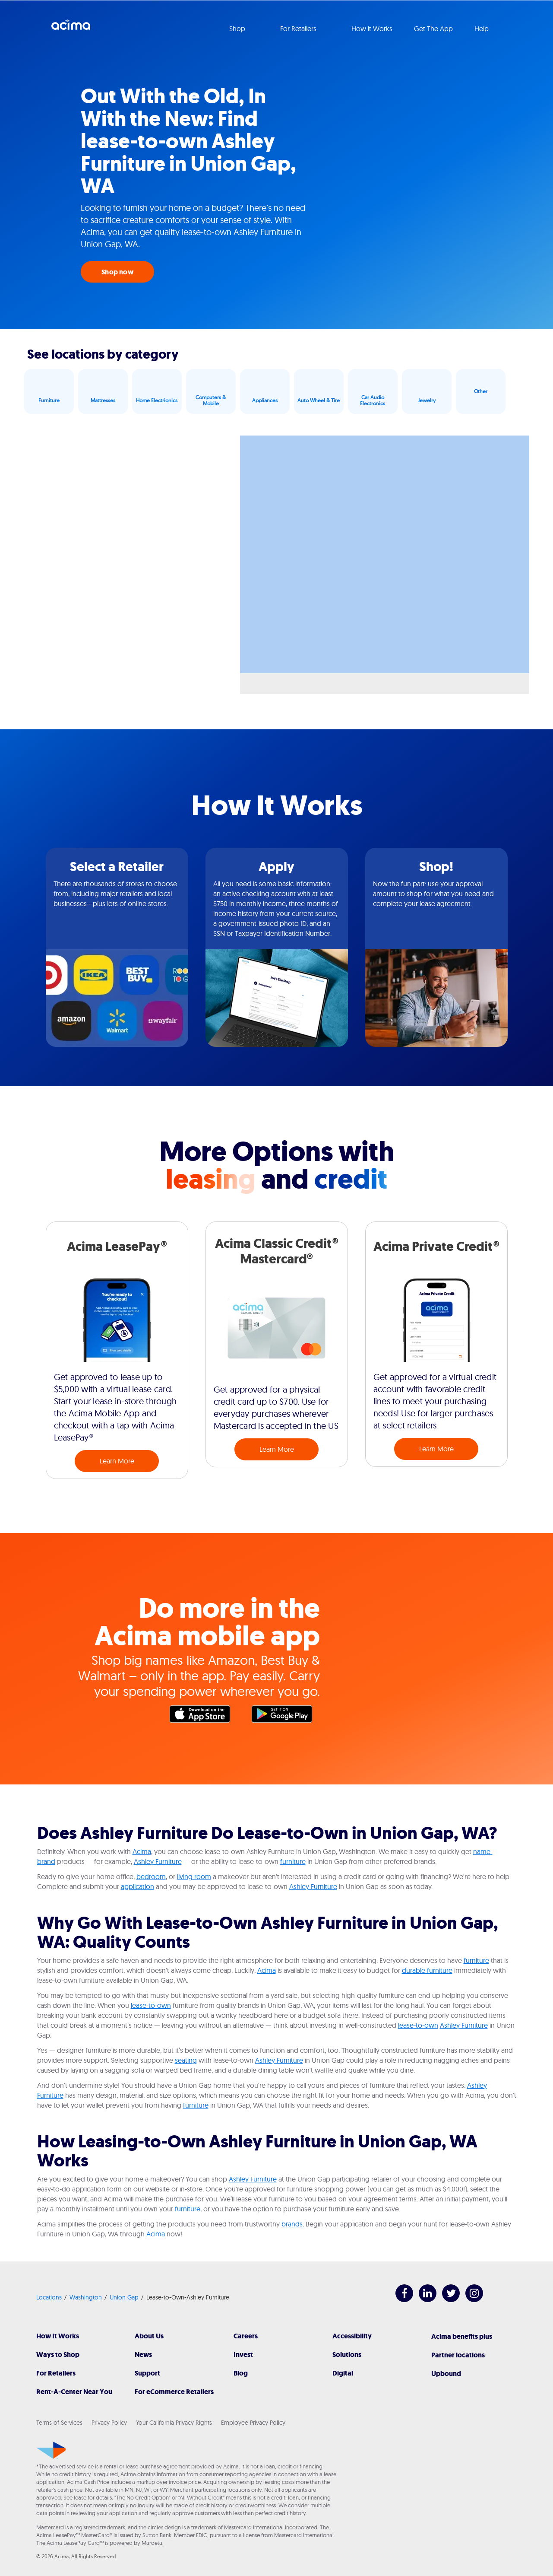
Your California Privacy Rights (174, 2423)
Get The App (433, 28)
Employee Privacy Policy (253, 2423)
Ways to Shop (57, 2354)
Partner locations (458, 2355)
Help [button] (482, 28)
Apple (204, 1716)
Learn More (117, 1461)
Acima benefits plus (461, 2336)
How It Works (57, 2336)
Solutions (346, 2354)
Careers (246, 2336)
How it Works (371, 28)
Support (147, 2373)
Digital (342, 2373)
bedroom (151, 1876)
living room (194, 1876)
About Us (149, 2336)
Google (286, 1716)
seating (186, 2060)
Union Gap (124, 2297)
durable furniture (427, 1970)
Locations (49, 2297)
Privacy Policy (109, 2423)
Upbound (446, 2373)
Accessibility (352, 2336)
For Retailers (56, 2373)
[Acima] (51, 2450)
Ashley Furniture (158, 1861)
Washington (86, 2297)
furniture (293, 1861)
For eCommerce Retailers (174, 2391)
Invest (243, 2354)
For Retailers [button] (299, 28)
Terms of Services (59, 2423)
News (143, 2354)
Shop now (117, 272)
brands (292, 2224)
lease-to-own (151, 2005)
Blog (241, 2373)
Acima (70, 28)
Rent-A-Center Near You (74, 2391)
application (137, 1886)
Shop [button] (238, 28)
